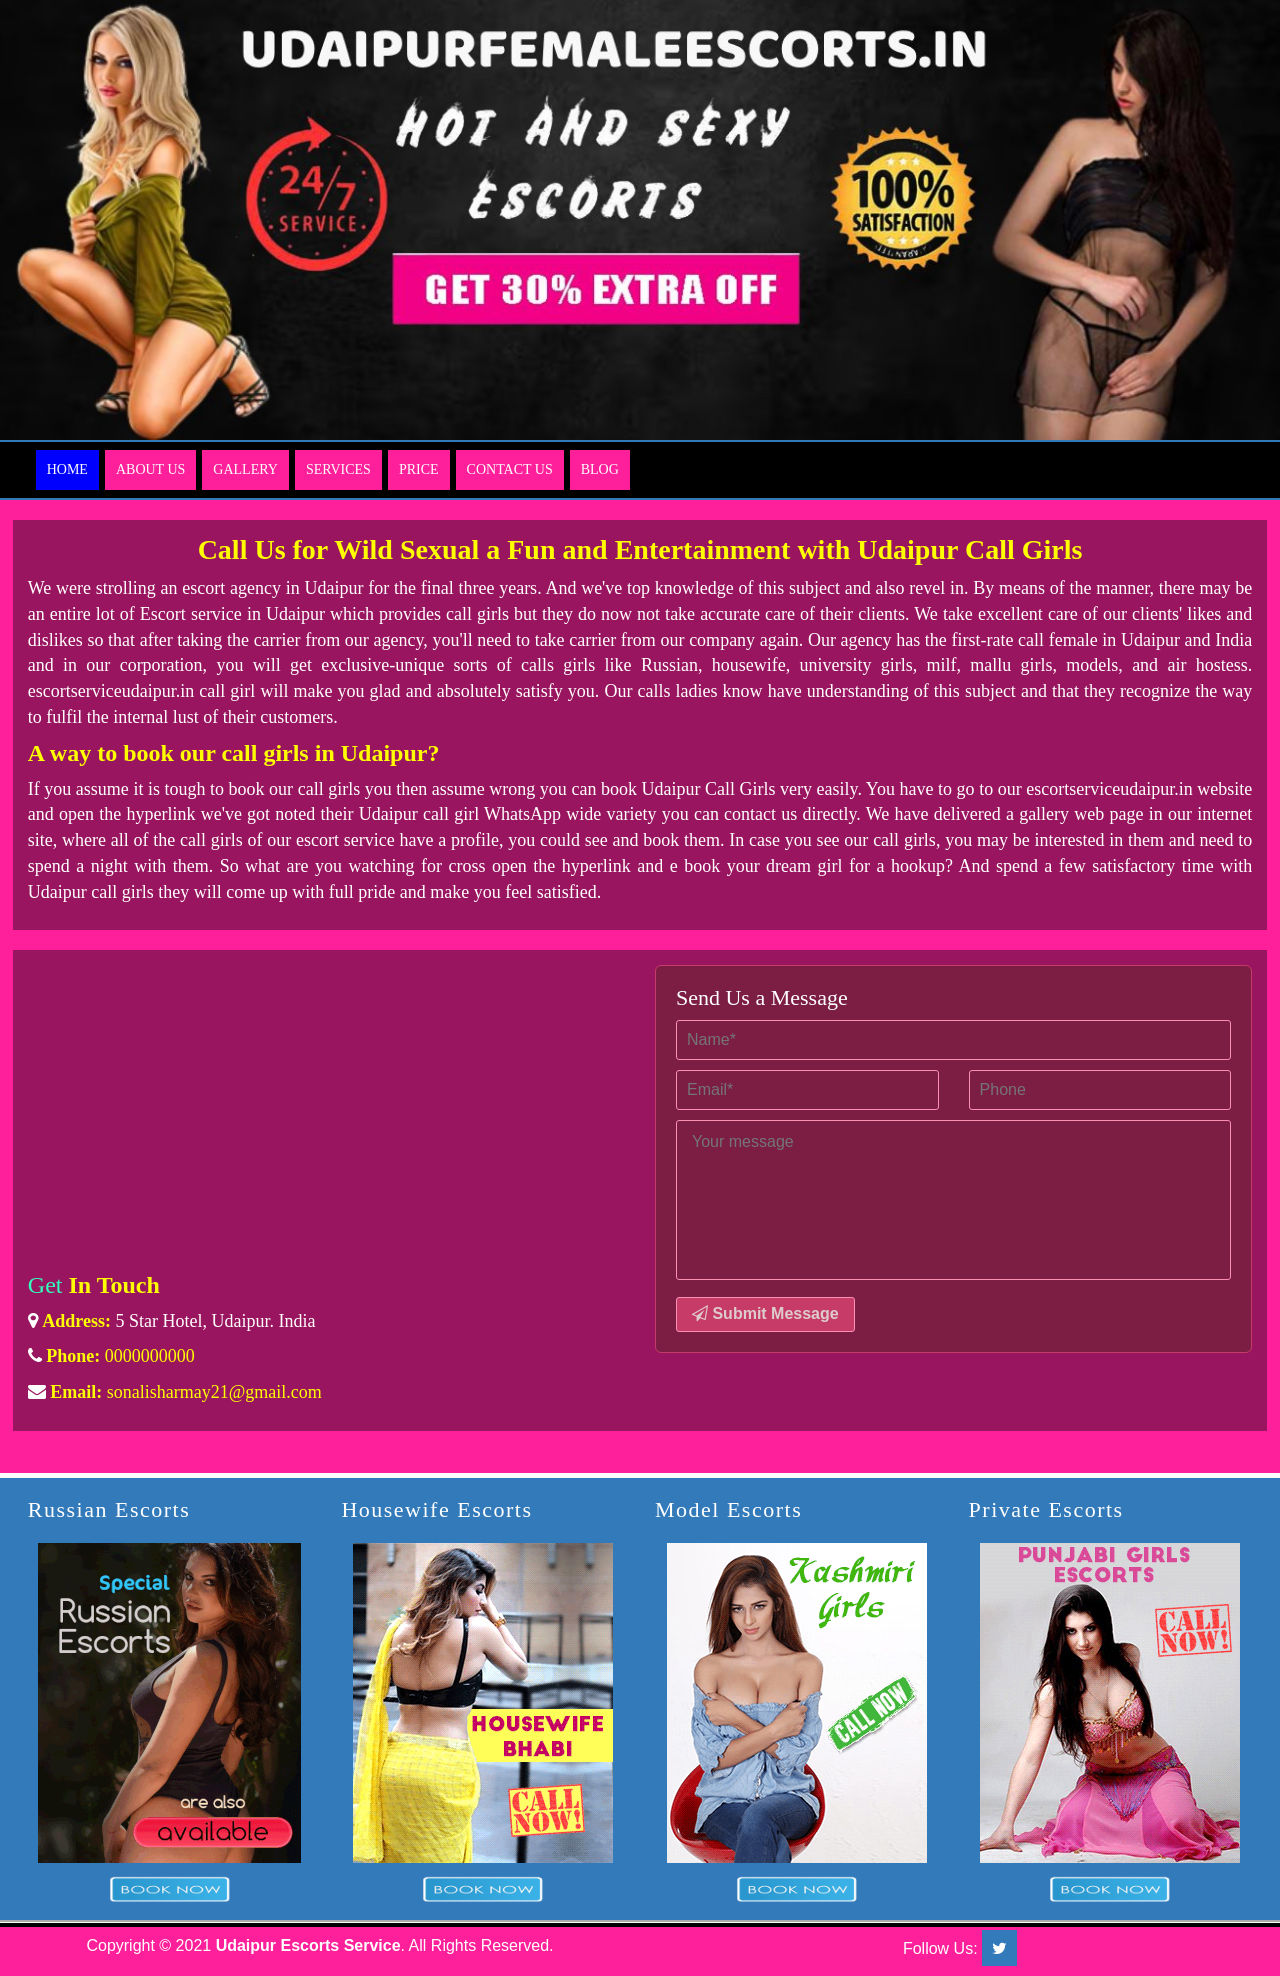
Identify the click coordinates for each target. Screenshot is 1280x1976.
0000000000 (150, 1356)
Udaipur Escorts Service (308, 1945)
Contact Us (510, 469)
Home (67, 469)
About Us (150, 469)
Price (419, 469)
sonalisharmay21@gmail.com (214, 1392)
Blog (600, 469)
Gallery (245, 469)
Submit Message (765, 1313)
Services (338, 469)
